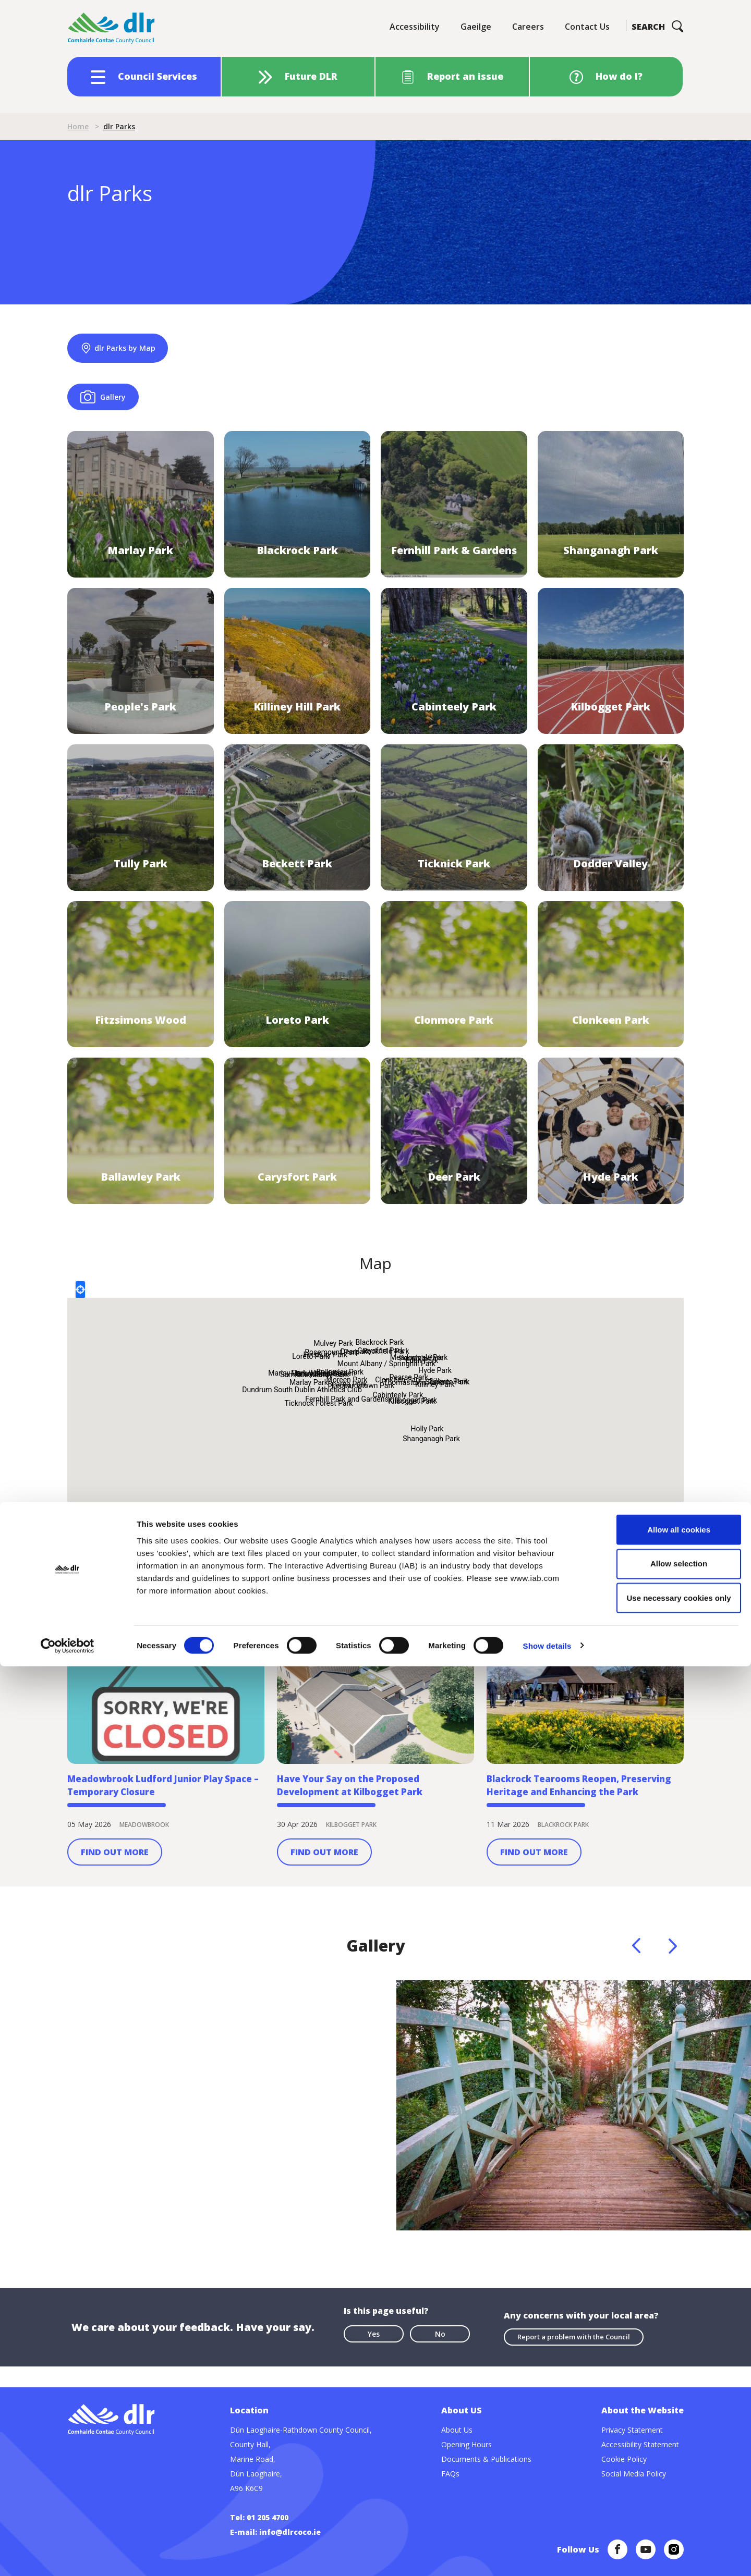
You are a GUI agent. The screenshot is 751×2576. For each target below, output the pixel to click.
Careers (528, 26)
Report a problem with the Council (573, 2360)
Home (78, 126)
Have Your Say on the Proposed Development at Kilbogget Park (362, 1809)
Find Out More (115, 1879)
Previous (636, 1973)
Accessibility (415, 26)
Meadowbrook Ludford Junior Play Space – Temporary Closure (164, 1809)
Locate (80, 1302)
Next (673, 1973)
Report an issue (465, 76)
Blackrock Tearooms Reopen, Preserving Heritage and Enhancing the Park (581, 1809)
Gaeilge (476, 26)
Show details (547, 2555)
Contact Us (587, 26)
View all (671, 1600)
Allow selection (663, 2473)
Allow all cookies (664, 2439)
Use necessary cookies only (664, 2507)
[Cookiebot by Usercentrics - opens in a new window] (67, 2555)
